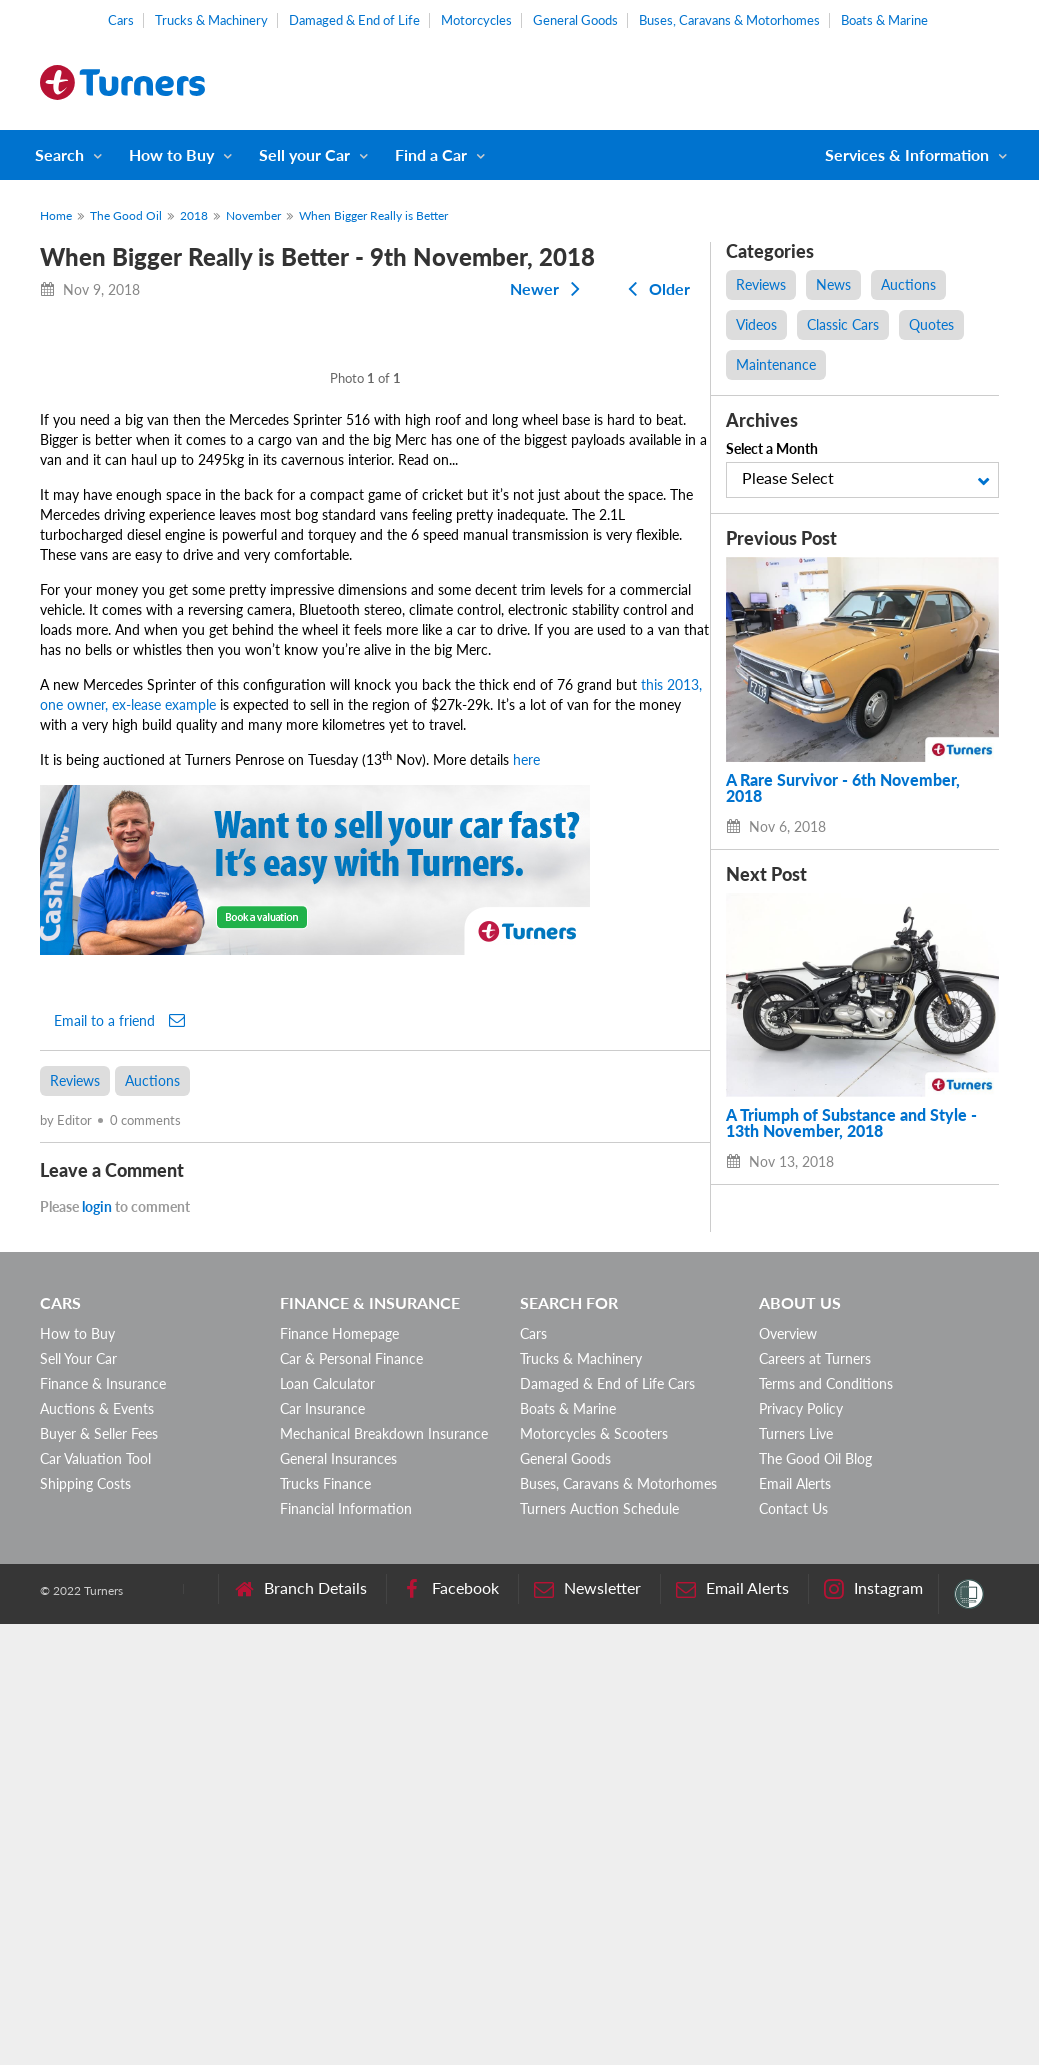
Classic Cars (843, 324)
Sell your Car (304, 154)
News (833, 284)
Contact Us (793, 1949)
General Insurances (338, 1899)
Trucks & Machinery (211, 20)
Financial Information (346, 1949)
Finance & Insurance (103, 1824)
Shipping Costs (85, 1924)
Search (59, 154)
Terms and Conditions (826, 1824)
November (253, 215)
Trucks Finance (325, 1924)
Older (655, 288)
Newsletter (587, 2029)
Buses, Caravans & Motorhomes (729, 20)
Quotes (931, 324)
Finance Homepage (339, 1774)
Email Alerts (795, 1924)
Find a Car (431, 154)
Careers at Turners (815, 1799)
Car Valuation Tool (95, 1899)
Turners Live (796, 1874)
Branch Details (300, 2029)
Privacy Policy (801, 1849)
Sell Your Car (78, 1799)
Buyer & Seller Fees (99, 1874)
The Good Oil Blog (815, 1899)
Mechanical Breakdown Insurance (384, 1874)
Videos (756, 324)
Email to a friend (119, 1461)
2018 (194, 215)
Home (56, 215)
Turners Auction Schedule (599, 1949)
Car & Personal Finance (351, 1799)
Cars (121, 20)
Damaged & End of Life (354, 20)
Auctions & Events (97, 1849)
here (526, 1200)
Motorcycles (476, 20)
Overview (788, 1774)
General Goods (575, 20)
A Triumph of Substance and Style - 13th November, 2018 (851, 1123)
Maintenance (776, 364)
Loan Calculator (327, 1824)
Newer (549, 288)
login (97, 1647)
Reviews (75, 1521)
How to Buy (171, 154)
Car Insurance (322, 1849)
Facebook (450, 2029)
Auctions (152, 1521)
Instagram (873, 2029)
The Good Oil (126, 215)
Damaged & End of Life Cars (607, 1824)
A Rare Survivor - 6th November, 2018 (843, 788)
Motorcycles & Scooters (594, 1874)
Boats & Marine (884, 20)
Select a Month (772, 448)
